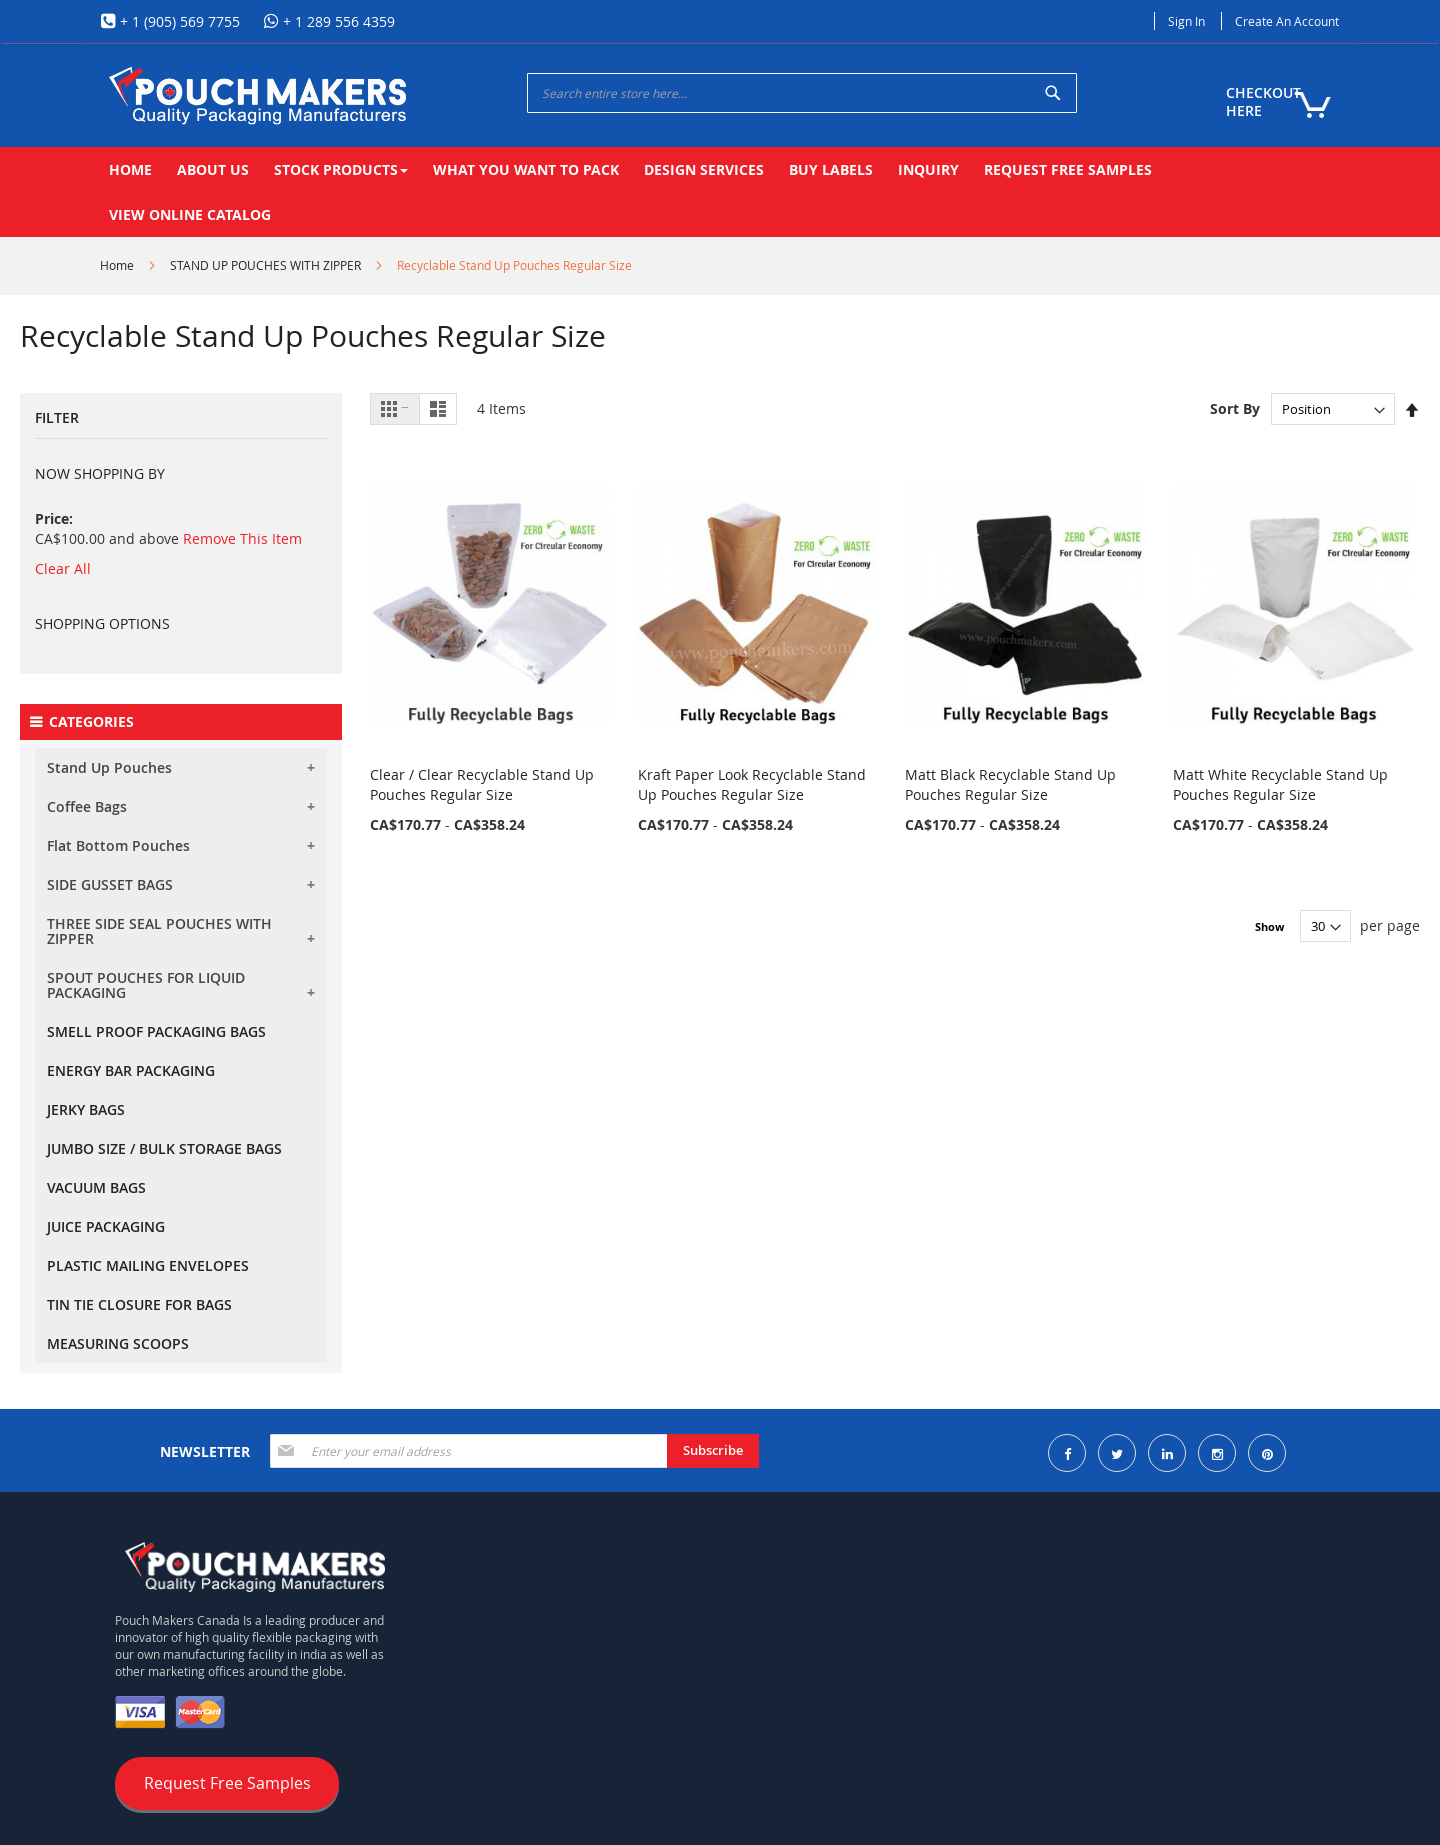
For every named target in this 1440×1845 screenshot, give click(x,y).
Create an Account (1287, 21)
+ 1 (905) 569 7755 (178, 21)
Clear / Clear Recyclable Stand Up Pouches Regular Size (482, 784)
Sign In (1186, 21)
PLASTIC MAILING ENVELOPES (148, 1265)
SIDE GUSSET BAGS (110, 884)
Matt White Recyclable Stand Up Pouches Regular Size (1280, 784)
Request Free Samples (227, 1783)
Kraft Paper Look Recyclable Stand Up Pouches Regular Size (752, 784)
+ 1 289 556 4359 (337, 21)
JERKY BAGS (86, 1109)
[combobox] (802, 93)
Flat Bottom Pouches (118, 845)
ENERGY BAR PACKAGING (131, 1070)
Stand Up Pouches (109, 767)
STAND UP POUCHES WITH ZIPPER (265, 265)
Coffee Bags (87, 806)
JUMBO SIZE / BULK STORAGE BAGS (164, 1148)
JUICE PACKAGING (106, 1226)
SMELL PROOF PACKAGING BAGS (156, 1031)
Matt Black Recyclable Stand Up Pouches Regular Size (1010, 784)
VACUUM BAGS (96, 1187)
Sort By (1235, 408)
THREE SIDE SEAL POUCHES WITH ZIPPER (159, 931)
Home (117, 265)
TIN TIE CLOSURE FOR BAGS (139, 1304)
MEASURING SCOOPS (118, 1343)
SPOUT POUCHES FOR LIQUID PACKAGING (146, 985)
